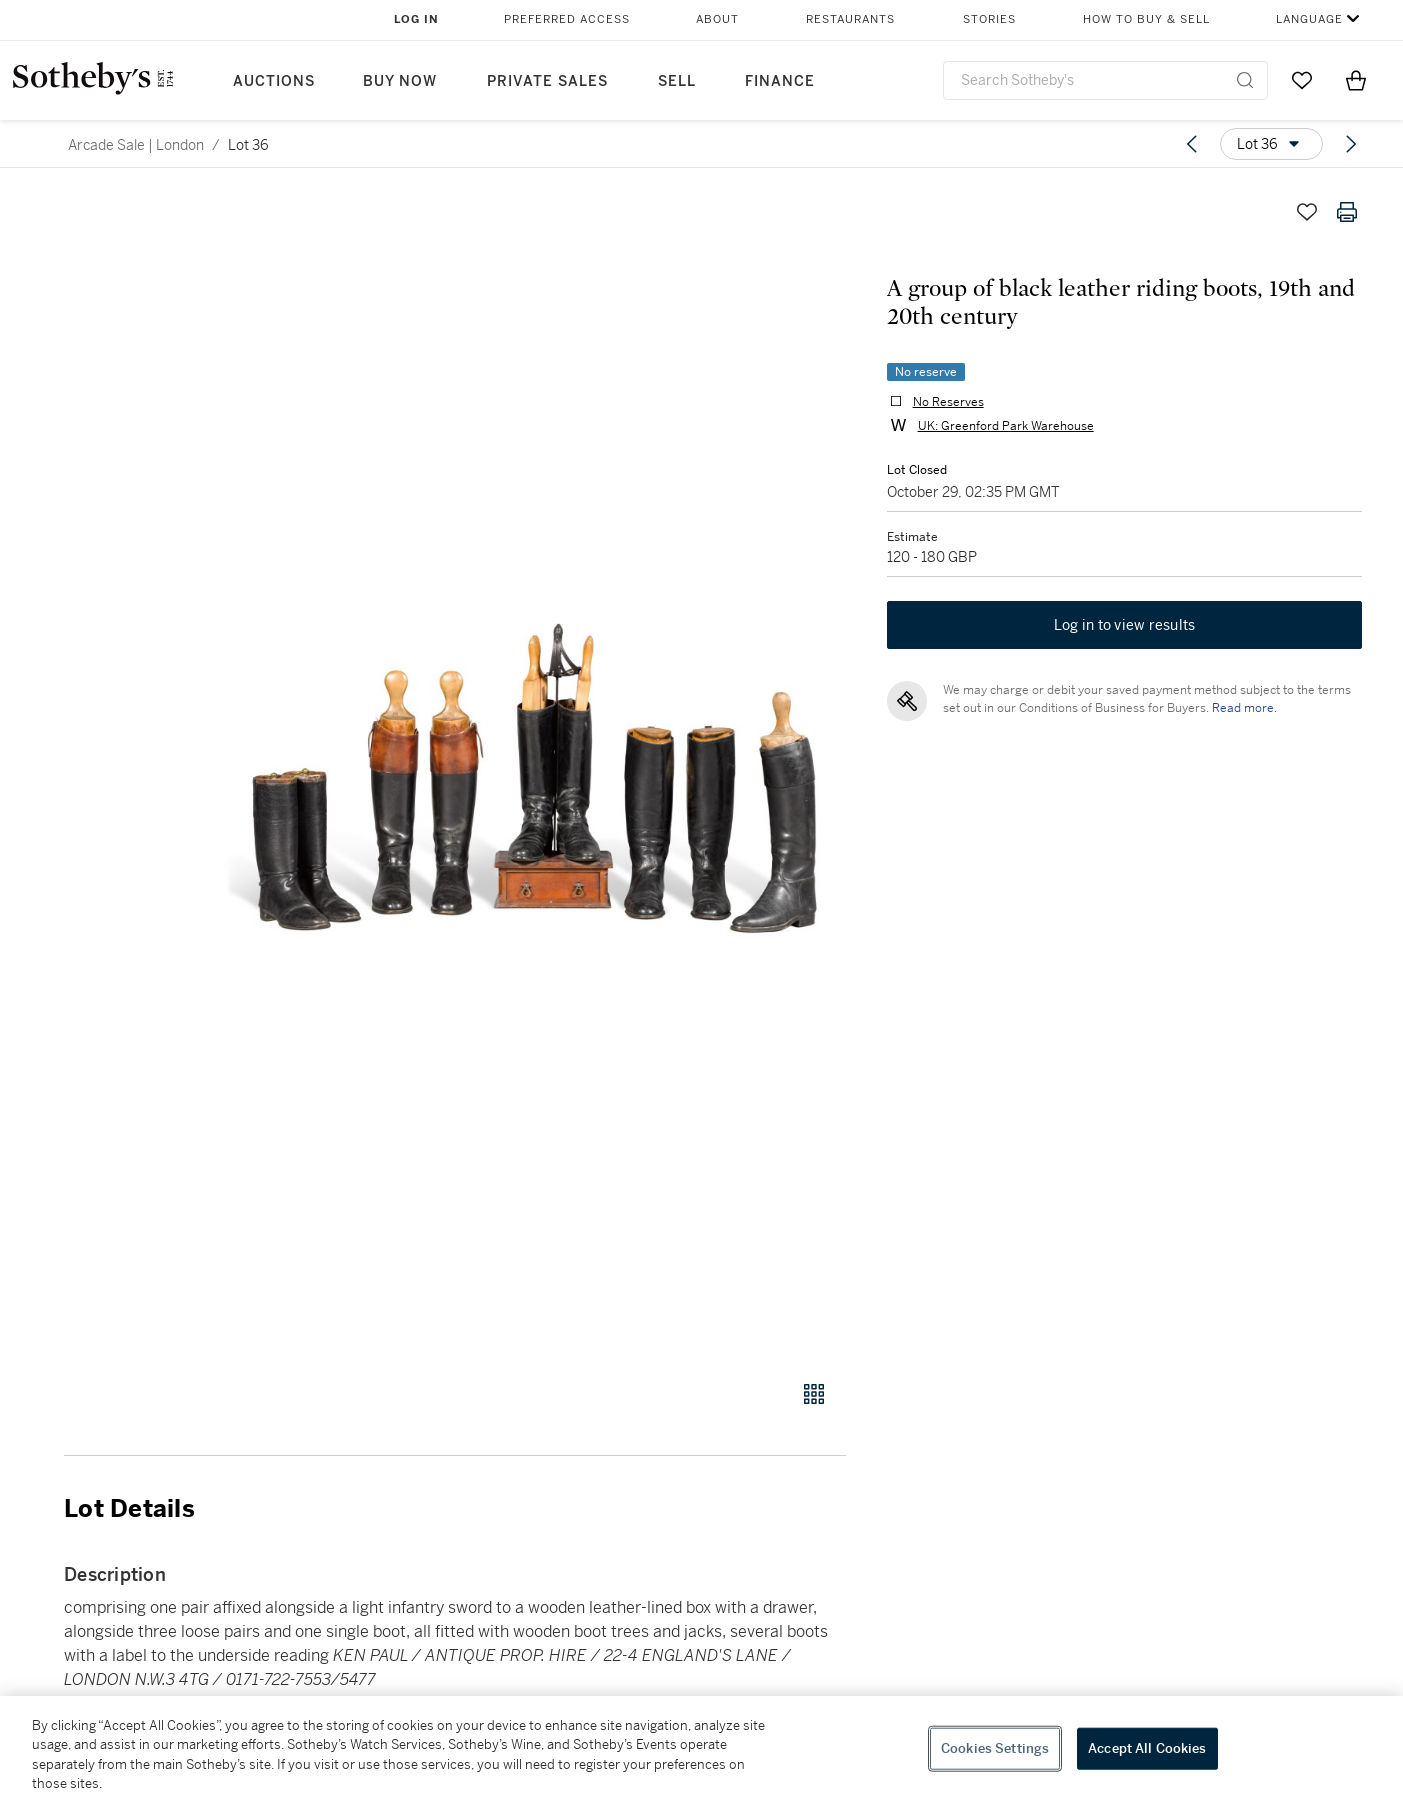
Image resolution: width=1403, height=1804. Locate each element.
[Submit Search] (1245, 80)
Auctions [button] (274, 81)
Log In (416, 19)
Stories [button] (989, 19)
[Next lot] (1351, 144)
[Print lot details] (1347, 212)
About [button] (717, 19)
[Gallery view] (814, 1394)
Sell (677, 81)
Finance (780, 81)
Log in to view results (1125, 626)
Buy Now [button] (400, 81)
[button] (531, 775)
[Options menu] (1271, 144)
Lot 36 (248, 145)
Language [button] (1309, 19)
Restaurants (850, 19)
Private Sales (547, 81)
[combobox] (1106, 80)
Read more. (1243, 709)
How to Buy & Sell (1146, 19)
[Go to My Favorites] (1302, 80)
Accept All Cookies (1147, 1748)
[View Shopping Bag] (1356, 80)
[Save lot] (1307, 212)
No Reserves (947, 402)
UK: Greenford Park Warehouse (1005, 426)
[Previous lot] (1192, 144)
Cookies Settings (995, 1748)
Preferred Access (567, 19)
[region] (701, 1750)
